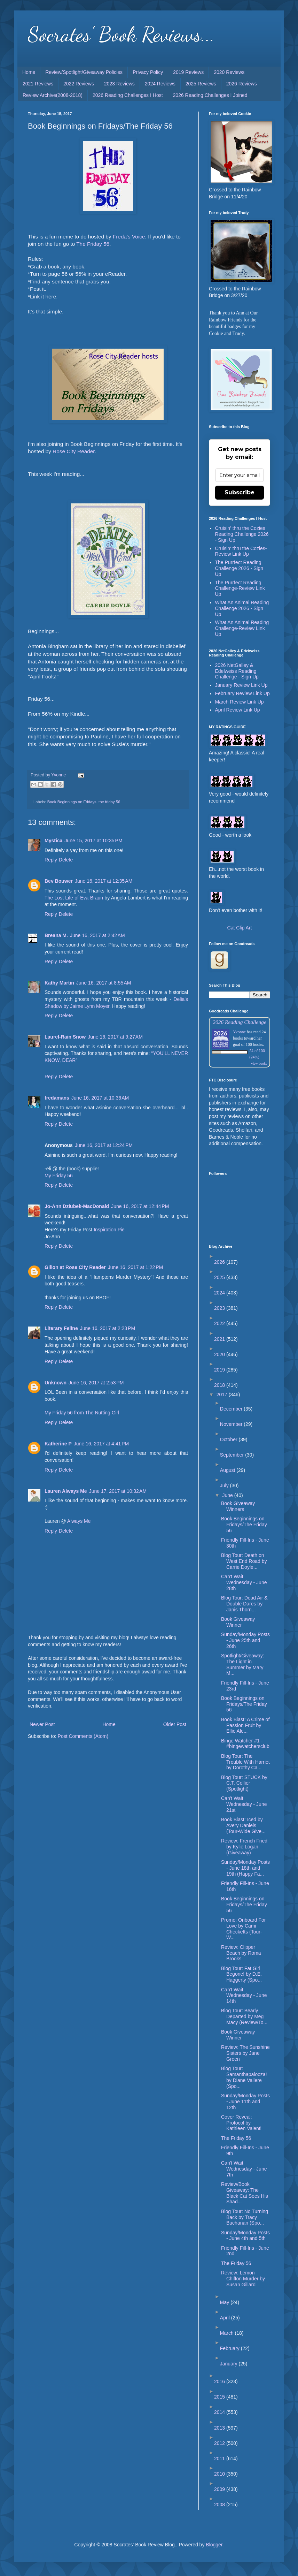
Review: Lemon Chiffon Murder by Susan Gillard (243, 2278)
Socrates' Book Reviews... (121, 34)
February (230, 2348)
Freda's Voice (129, 237)
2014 (220, 2412)
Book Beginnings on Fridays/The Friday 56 (244, 1524)
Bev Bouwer (59, 881)
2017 (223, 1394)
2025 (220, 1277)
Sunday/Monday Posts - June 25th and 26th (245, 1640)
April (225, 2317)
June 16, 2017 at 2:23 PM (107, 1328)
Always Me (79, 1521)
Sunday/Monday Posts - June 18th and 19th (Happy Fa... (245, 1868)
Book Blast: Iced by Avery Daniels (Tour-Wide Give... (243, 1825)
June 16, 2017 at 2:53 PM (96, 1382)
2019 (220, 1370)
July (225, 1485)
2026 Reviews (241, 83)
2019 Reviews (188, 72)
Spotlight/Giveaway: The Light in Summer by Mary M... (242, 1664)
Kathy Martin (59, 983)
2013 (220, 2428)
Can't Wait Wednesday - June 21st (244, 1804)
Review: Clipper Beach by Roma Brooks (241, 1953)
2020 (220, 1354)
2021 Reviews (38, 83)
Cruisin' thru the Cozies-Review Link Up (241, 551)
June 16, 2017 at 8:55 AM (103, 983)
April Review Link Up (237, 710)
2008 (220, 2504)
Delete (66, 860)
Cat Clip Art (239, 927)
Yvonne (239, 1031)
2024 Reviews (160, 83)
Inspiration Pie (109, 1229)
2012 (220, 2443)
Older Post (174, 1724)
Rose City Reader (74, 451)
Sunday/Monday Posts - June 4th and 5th (245, 2235)
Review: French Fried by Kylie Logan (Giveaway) (244, 1846)
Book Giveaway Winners (238, 1506)
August (228, 1470)
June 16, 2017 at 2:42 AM (97, 935)
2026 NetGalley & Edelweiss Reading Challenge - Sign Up (237, 671)
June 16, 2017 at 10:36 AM (100, 1098)
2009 (220, 2489)
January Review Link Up (241, 685)
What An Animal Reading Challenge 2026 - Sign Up (242, 608)
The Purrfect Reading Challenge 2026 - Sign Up (239, 568)
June (228, 1495)
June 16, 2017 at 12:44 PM (140, 1206)
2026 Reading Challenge (239, 1022)
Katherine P (58, 1443)
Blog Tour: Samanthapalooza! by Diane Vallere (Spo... (244, 2077)
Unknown (55, 1382)
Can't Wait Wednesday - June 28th (244, 1582)
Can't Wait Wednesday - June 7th (244, 2169)
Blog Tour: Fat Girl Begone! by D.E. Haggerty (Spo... (241, 1974)
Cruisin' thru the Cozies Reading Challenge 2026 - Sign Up (242, 534)
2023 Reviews (119, 83)
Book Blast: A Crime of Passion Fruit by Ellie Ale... (245, 1725)
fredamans (57, 1098)
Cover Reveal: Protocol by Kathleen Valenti (241, 2123)
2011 (220, 2458)
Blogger (214, 2544)
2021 (220, 1339)
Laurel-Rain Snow (65, 1037)
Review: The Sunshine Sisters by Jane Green (245, 2053)
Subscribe (239, 492)
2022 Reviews (78, 83)
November (232, 1424)
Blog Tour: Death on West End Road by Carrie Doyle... (244, 1561)
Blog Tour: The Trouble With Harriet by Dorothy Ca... (245, 1762)
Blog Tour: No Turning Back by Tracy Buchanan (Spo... (244, 2217)
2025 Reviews (201, 83)
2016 (220, 2381)
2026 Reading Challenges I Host (128, 95)
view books (259, 1063)
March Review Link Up (239, 702)
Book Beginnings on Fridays (71, 802)
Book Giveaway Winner (238, 1622)
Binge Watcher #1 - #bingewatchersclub (245, 1743)
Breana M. (56, 935)
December (232, 1409)
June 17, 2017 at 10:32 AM (118, 1491)
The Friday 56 (92, 244)
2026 (220, 1262)
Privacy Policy (148, 72)
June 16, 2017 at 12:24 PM (104, 1145)
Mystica (53, 840)
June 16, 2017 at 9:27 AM (115, 1037)
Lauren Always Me (66, 1491)
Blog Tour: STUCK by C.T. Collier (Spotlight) (244, 1783)
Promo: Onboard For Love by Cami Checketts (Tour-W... (243, 1928)
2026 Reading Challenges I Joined (210, 95)
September (232, 1455)
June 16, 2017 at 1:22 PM (135, 1267)
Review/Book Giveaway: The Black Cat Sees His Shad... (244, 2192)
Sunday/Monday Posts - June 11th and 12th (245, 2101)
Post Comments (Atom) (83, 1736)
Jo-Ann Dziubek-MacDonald (77, 1206)
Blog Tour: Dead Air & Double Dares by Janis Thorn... (244, 1603)
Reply (51, 860)
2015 (220, 2397)
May (225, 2302)
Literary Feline (61, 1328)
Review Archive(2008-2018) (53, 95)
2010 (220, 2474)
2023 (220, 1308)
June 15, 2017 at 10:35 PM (93, 840)
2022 (220, 1323)
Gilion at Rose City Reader (75, 1267)
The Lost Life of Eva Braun (74, 898)
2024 (220, 1292)
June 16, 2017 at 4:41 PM (101, 1443)
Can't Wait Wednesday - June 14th (244, 1995)
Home (28, 72)
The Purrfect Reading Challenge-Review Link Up (240, 588)
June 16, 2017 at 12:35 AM (103, 881)
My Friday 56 (59, 1175)
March (227, 2333)
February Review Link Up (242, 693)
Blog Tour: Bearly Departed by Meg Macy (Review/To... (244, 2016)
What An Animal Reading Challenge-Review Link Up (242, 628)
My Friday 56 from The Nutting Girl (82, 1412)
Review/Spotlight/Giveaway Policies (84, 72)
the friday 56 (109, 802)
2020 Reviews (229, 72)
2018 (220, 1385)
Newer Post (42, 1724)
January (229, 2363)
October (229, 1439)
